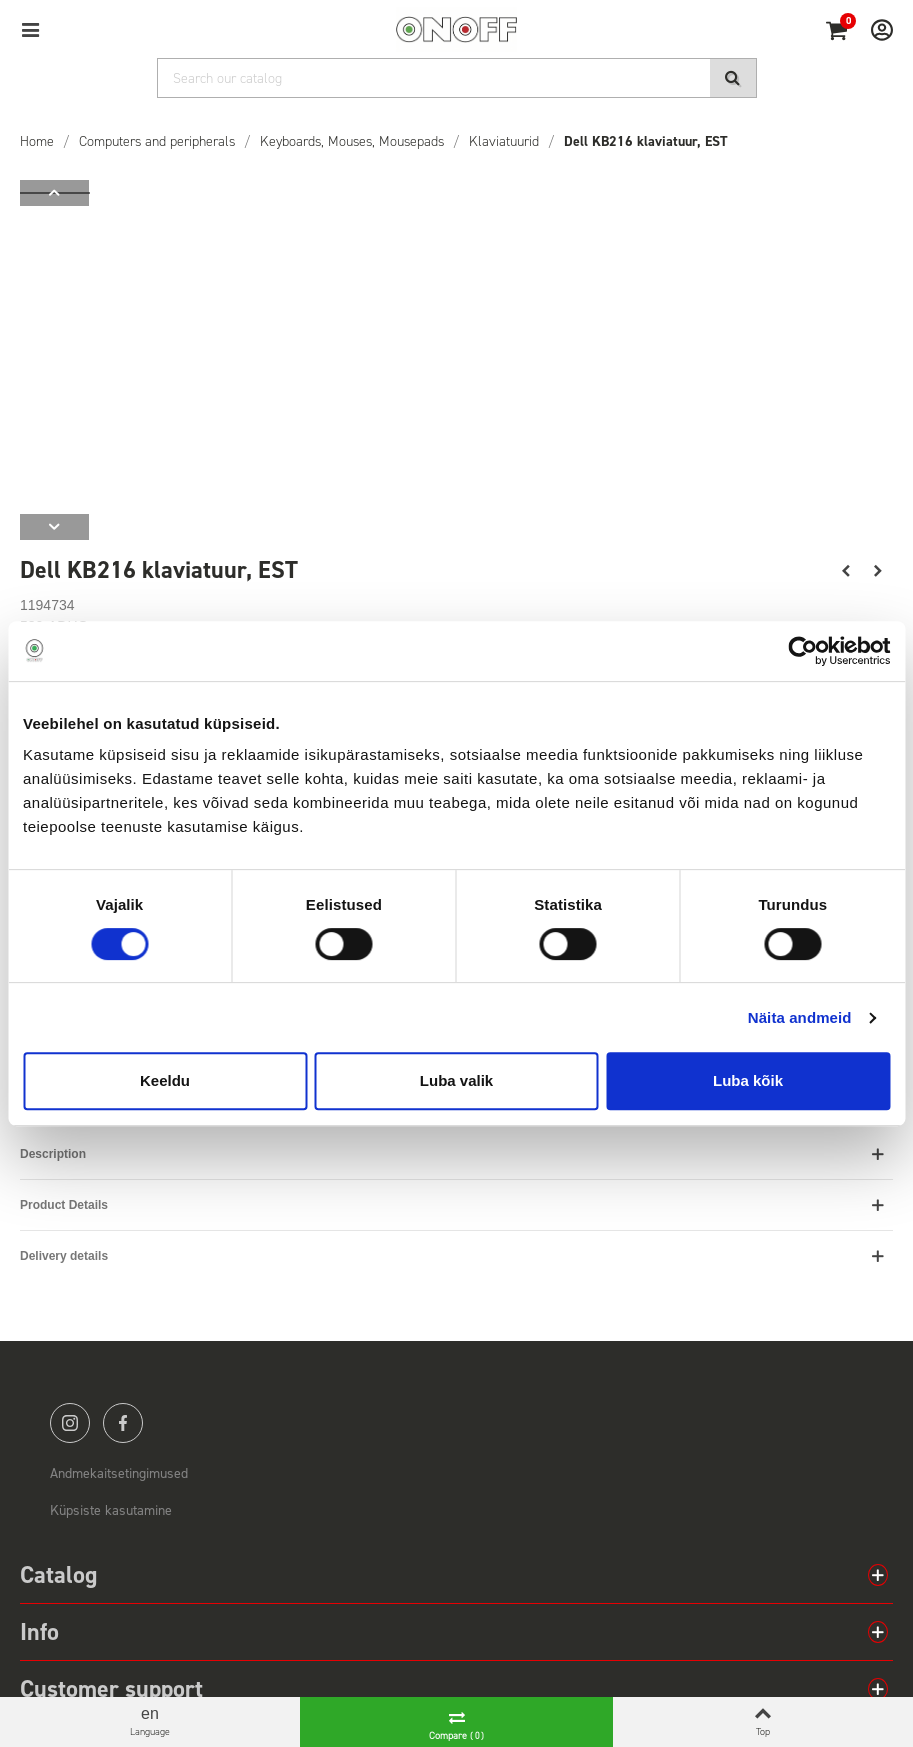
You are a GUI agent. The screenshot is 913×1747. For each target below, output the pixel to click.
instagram (70, 1423)
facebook (123, 1423)
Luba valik (456, 1080)
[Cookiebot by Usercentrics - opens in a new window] (802, 651)
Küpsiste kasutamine (111, 1510)
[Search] (457, 78)
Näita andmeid (800, 1017)
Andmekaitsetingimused (119, 1473)
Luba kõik (748, 1080)
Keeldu (165, 1080)
